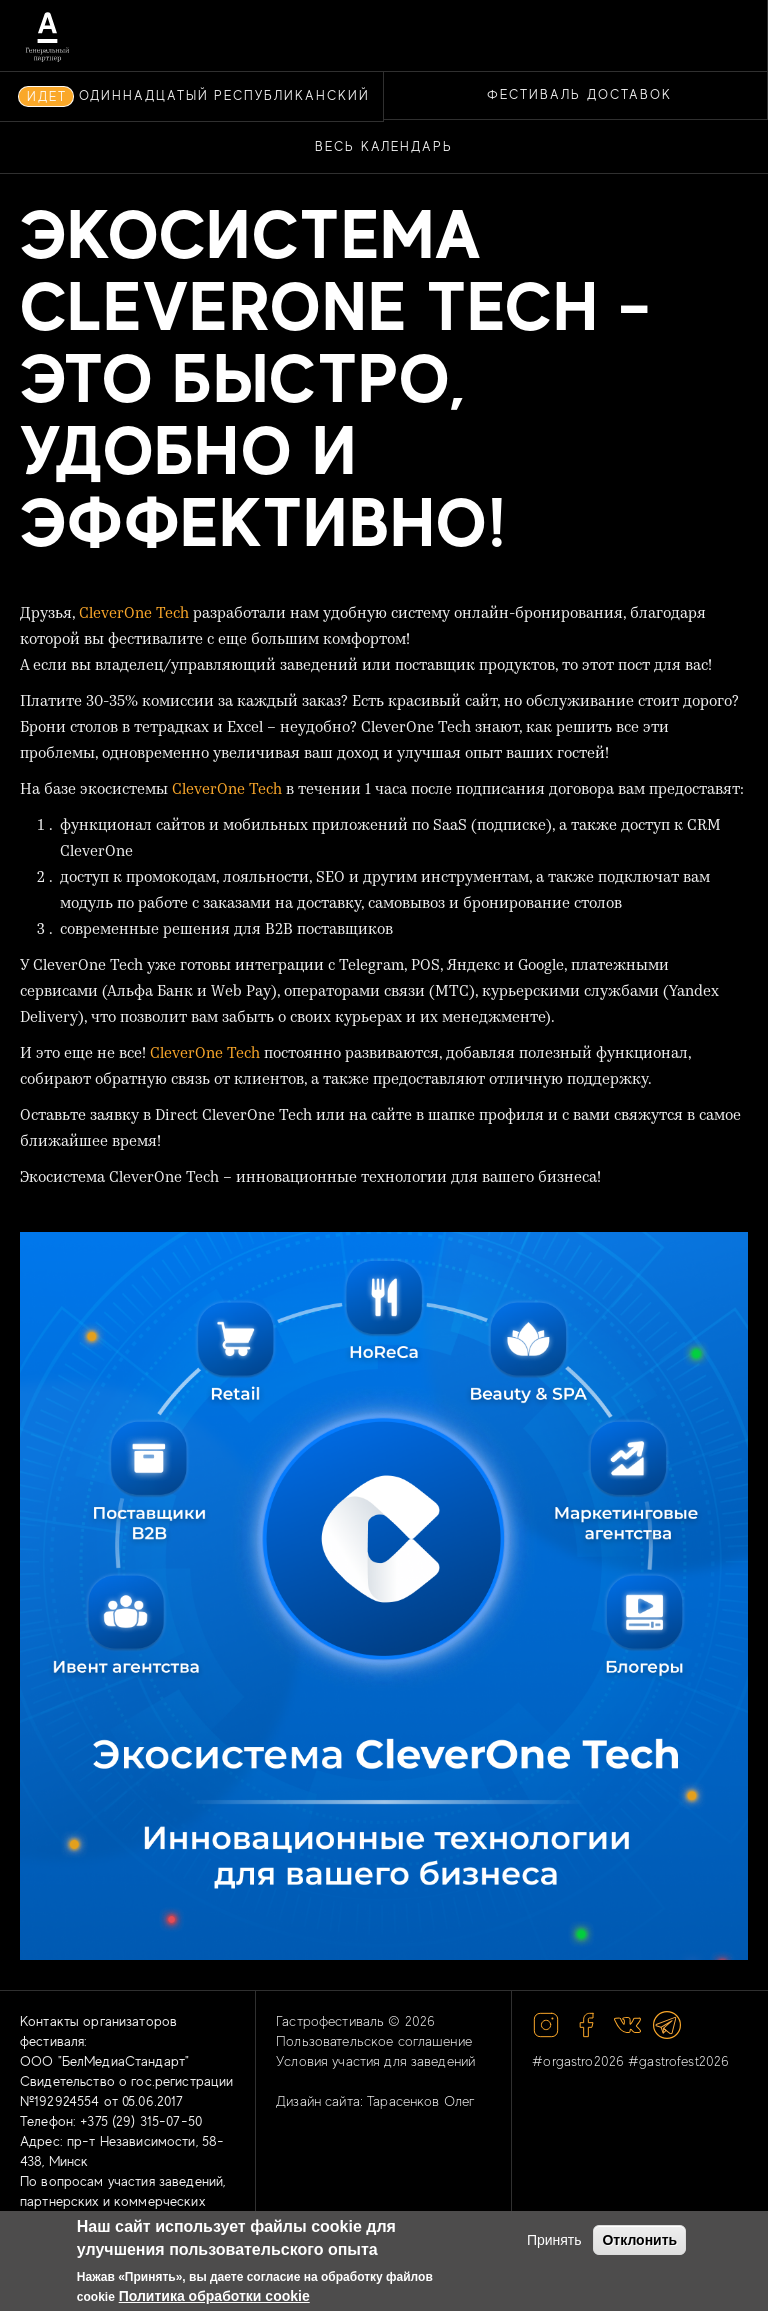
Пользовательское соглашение (374, 2041)
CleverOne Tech (134, 614)
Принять (554, 2240)
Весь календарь (384, 146)
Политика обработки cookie (214, 2296)
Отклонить (639, 2240)
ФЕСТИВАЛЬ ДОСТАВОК (579, 94)
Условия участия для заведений (375, 2061)
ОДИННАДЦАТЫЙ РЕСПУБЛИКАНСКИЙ (224, 95)
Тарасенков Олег (421, 2101)
